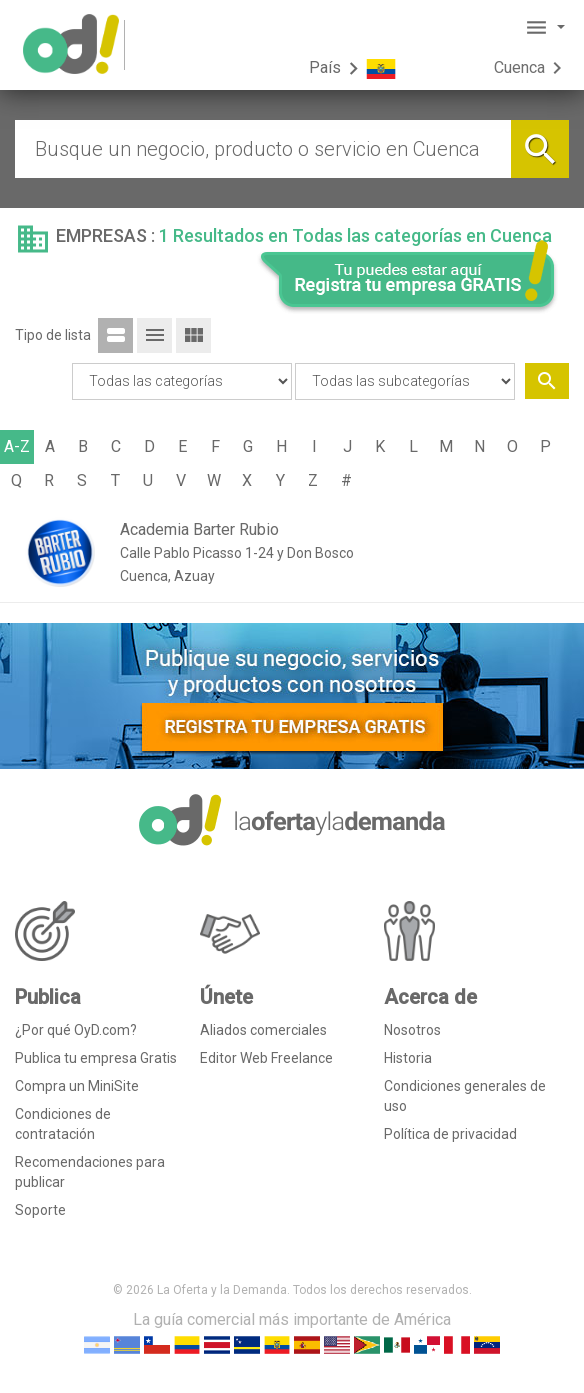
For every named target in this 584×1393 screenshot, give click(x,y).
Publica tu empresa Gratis (96, 1058)
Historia (408, 1058)
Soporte (40, 1210)
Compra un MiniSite (77, 1086)
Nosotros (412, 1030)
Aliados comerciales (263, 1030)
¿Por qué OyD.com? (76, 1030)
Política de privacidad (450, 1134)
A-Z (17, 446)
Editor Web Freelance (266, 1058)
